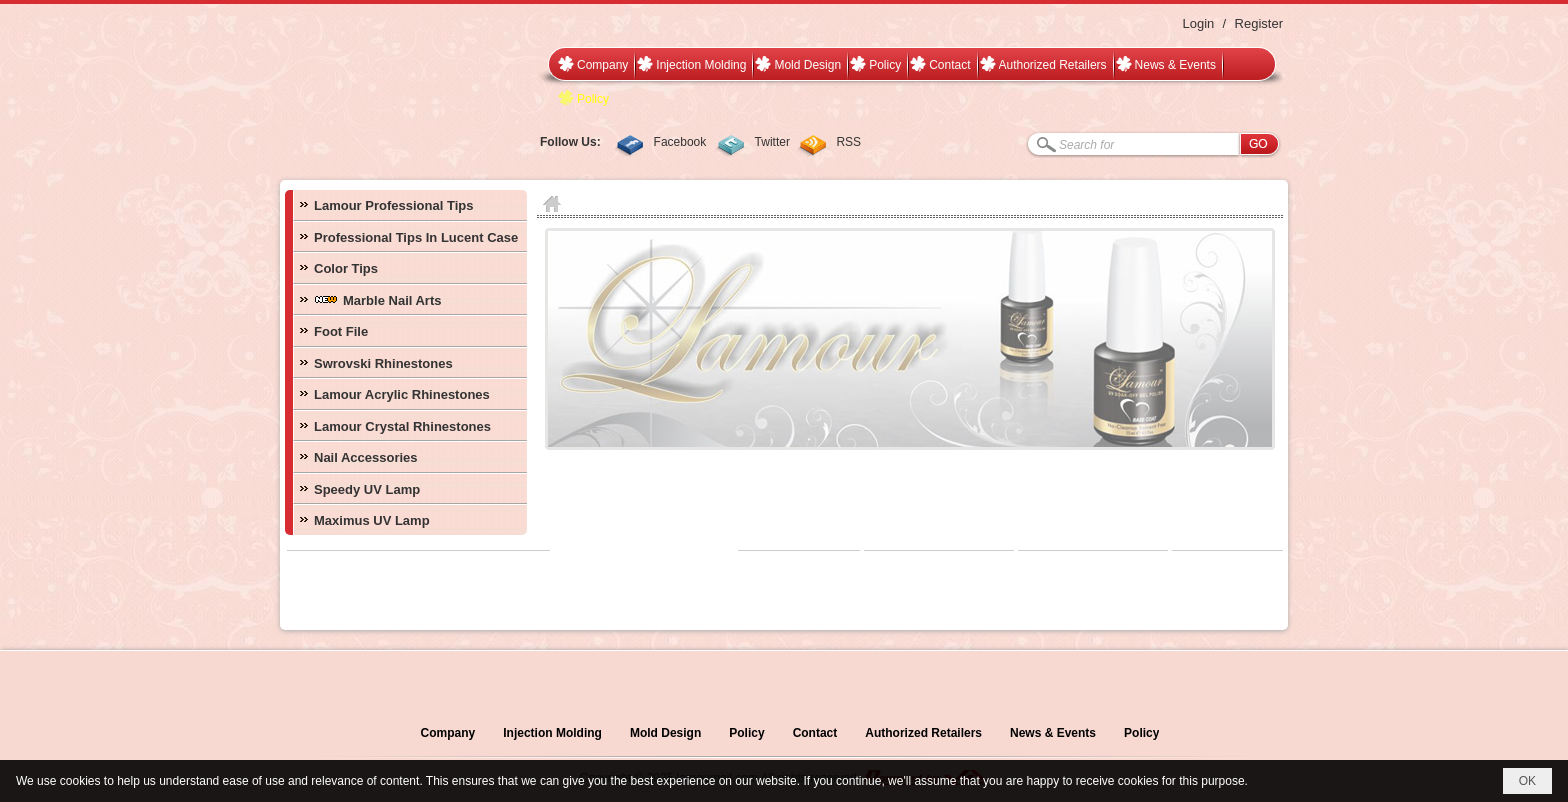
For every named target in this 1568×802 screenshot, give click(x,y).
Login (1198, 23)
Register (1259, 23)
